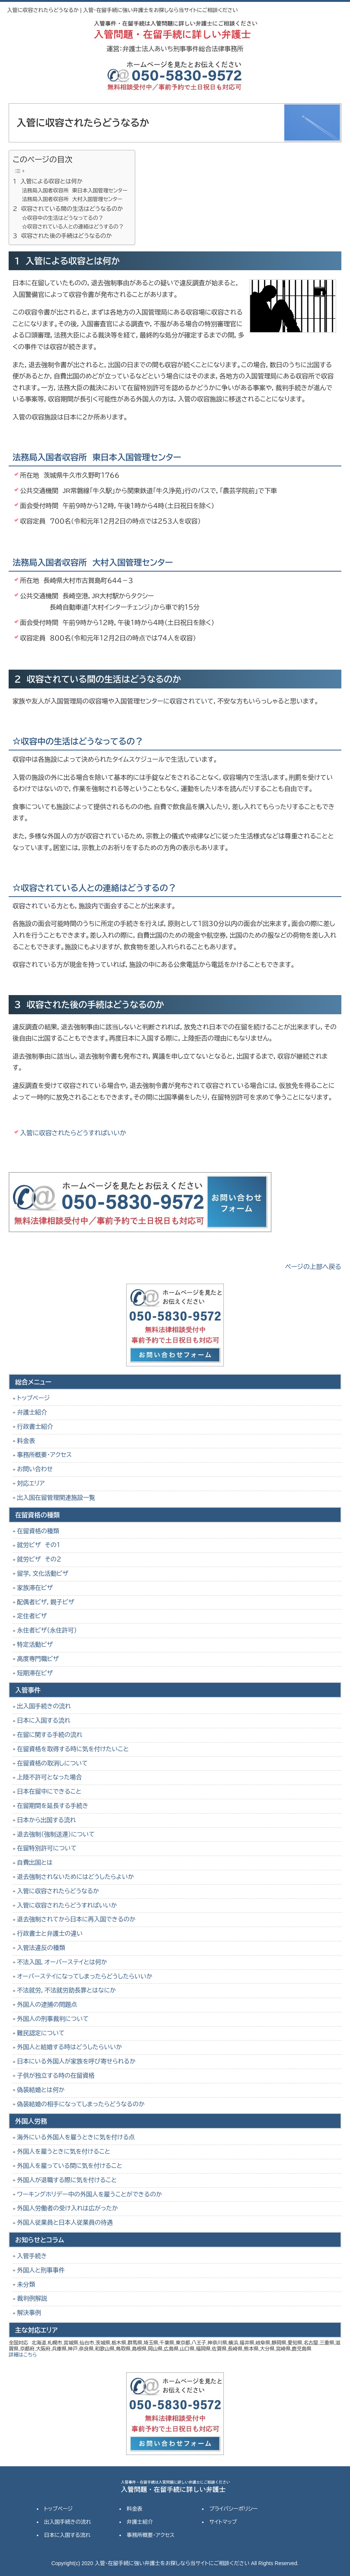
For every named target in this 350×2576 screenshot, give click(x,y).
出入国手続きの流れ (44, 1706)
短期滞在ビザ (35, 1673)
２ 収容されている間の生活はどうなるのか (68, 209)
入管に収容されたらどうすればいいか (73, 1133)
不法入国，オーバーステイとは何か (62, 1962)
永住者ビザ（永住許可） (47, 1630)
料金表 (26, 1441)
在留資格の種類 (38, 1531)
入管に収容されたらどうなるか (58, 1891)
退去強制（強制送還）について (56, 1834)
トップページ (33, 1398)
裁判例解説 (32, 2298)
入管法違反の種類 (41, 1948)
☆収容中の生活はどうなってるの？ (62, 218)
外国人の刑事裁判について (53, 2019)
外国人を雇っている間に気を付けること (69, 2166)
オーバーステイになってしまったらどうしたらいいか (84, 1976)
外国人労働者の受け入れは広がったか (67, 2208)
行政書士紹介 (35, 1426)
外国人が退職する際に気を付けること (67, 2180)
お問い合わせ (35, 1469)
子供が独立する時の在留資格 (56, 2075)
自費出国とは (35, 1862)
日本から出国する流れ (46, 1820)
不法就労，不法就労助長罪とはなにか (66, 1990)
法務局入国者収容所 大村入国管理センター (72, 199)
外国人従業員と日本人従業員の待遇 (65, 2222)
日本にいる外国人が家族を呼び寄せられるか (76, 2061)
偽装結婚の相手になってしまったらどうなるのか (81, 2104)
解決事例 (29, 2313)
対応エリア (31, 1483)
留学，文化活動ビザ (42, 1573)
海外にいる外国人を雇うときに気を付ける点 (76, 2137)
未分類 (26, 2284)
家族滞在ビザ (35, 1588)
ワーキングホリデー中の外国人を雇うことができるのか (89, 2194)
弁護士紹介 (32, 1412)
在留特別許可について (47, 1848)
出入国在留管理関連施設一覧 (56, 1497)
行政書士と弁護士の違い (50, 1933)
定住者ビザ (32, 1616)
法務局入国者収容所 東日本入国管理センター (75, 191)
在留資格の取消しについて (52, 1763)
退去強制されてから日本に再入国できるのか (76, 1919)
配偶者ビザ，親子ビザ (45, 1602)
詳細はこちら (23, 2355)
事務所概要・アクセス (44, 1455)
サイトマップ (223, 2522)
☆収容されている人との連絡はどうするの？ (73, 227)
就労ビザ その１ (38, 1545)
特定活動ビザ (35, 1644)
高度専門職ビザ (38, 1659)
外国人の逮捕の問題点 (47, 2004)
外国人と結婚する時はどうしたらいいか (69, 2047)
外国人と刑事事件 (41, 2270)
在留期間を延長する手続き (52, 1806)
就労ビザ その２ (39, 1559)
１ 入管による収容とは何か (48, 181)
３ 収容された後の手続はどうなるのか (62, 236)
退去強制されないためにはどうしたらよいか (75, 1877)
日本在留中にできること (49, 1791)
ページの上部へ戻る (313, 1267)
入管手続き (32, 2256)
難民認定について (41, 2033)
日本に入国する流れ (43, 1720)
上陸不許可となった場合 (49, 1777)
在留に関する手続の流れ (49, 1735)
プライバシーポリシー (233, 2509)
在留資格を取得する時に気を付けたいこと (73, 1749)
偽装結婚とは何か (41, 2090)
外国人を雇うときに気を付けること (63, 2151)
